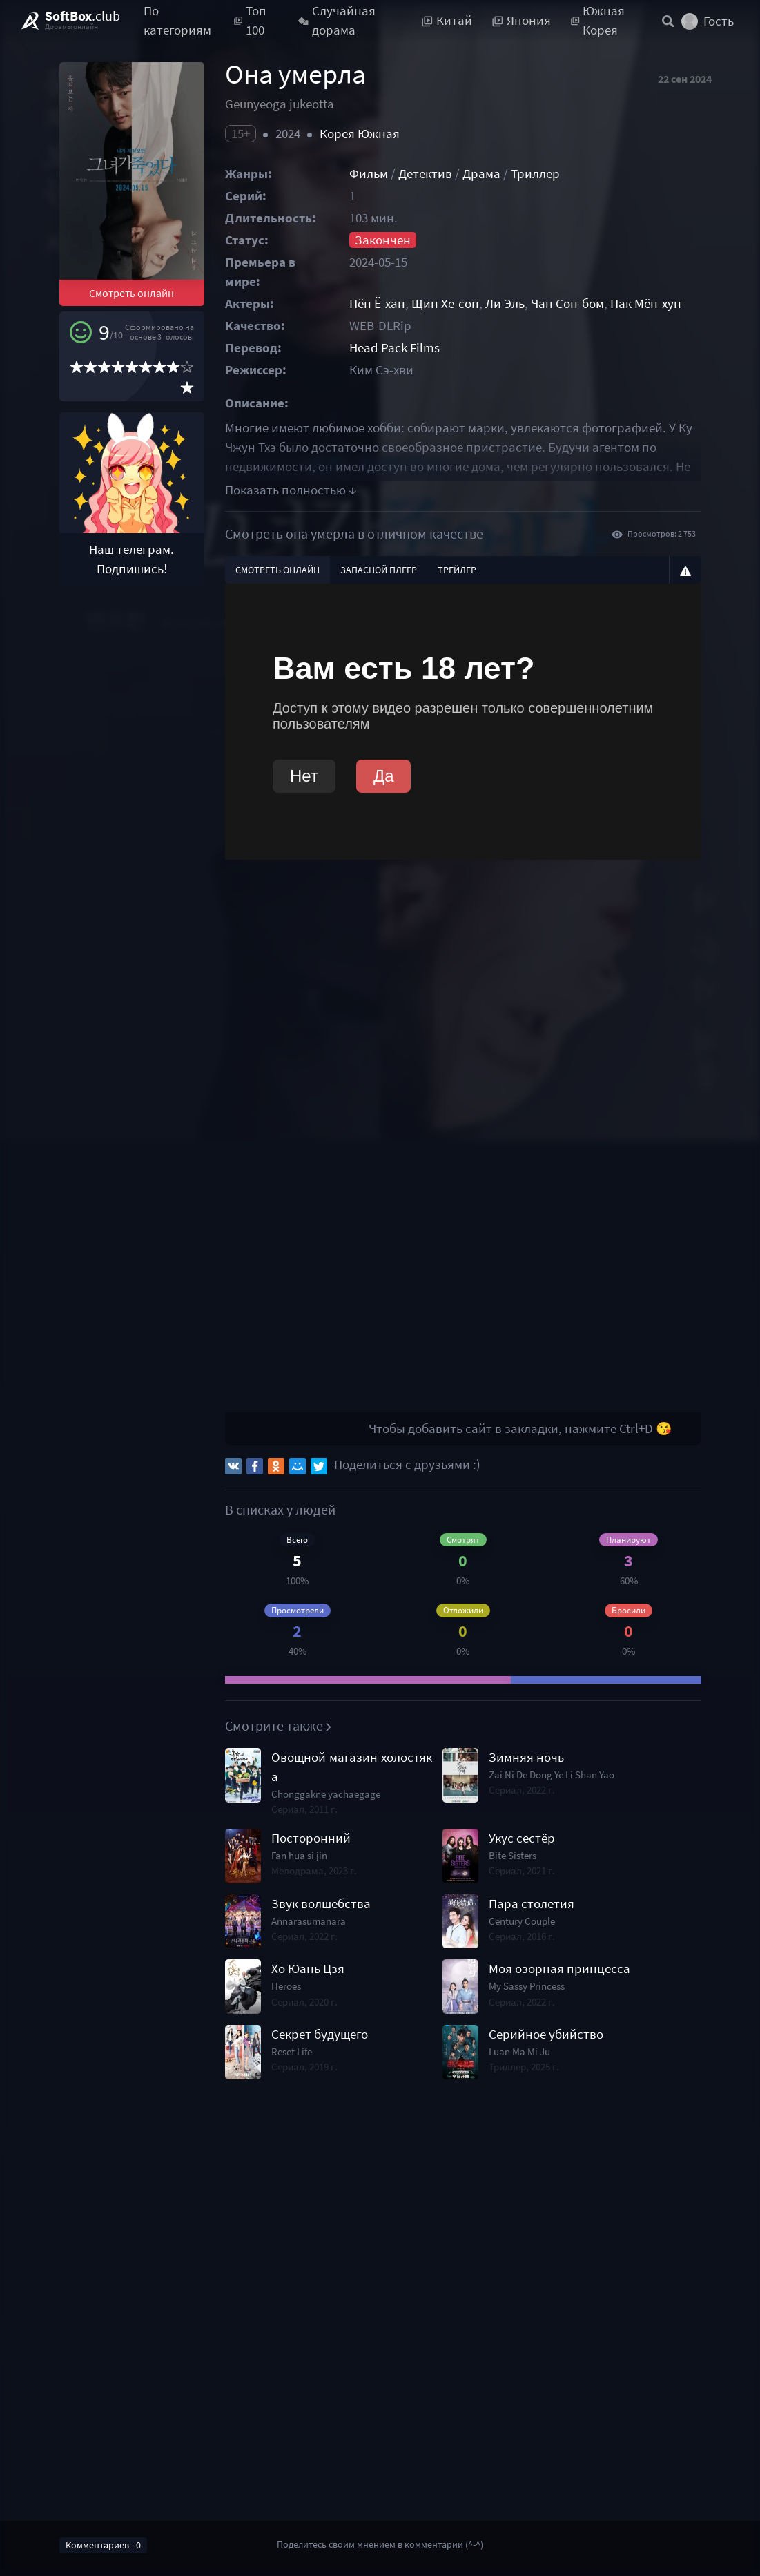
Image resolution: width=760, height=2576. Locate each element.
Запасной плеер (378, 570)
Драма (481, 174)
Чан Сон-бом (567, 303)
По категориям (177, 21)
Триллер (535, 174)
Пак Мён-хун (645, 303)
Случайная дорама (336, 21)
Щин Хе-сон (445, 303)
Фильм (368, 174)
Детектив (425, 174)
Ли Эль (505, 303)
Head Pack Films (394, 348)
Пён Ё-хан (377, 303)
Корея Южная (360, 134)
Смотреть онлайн (131, 293)
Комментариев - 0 (103, 2545)
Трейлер (457, 570)
